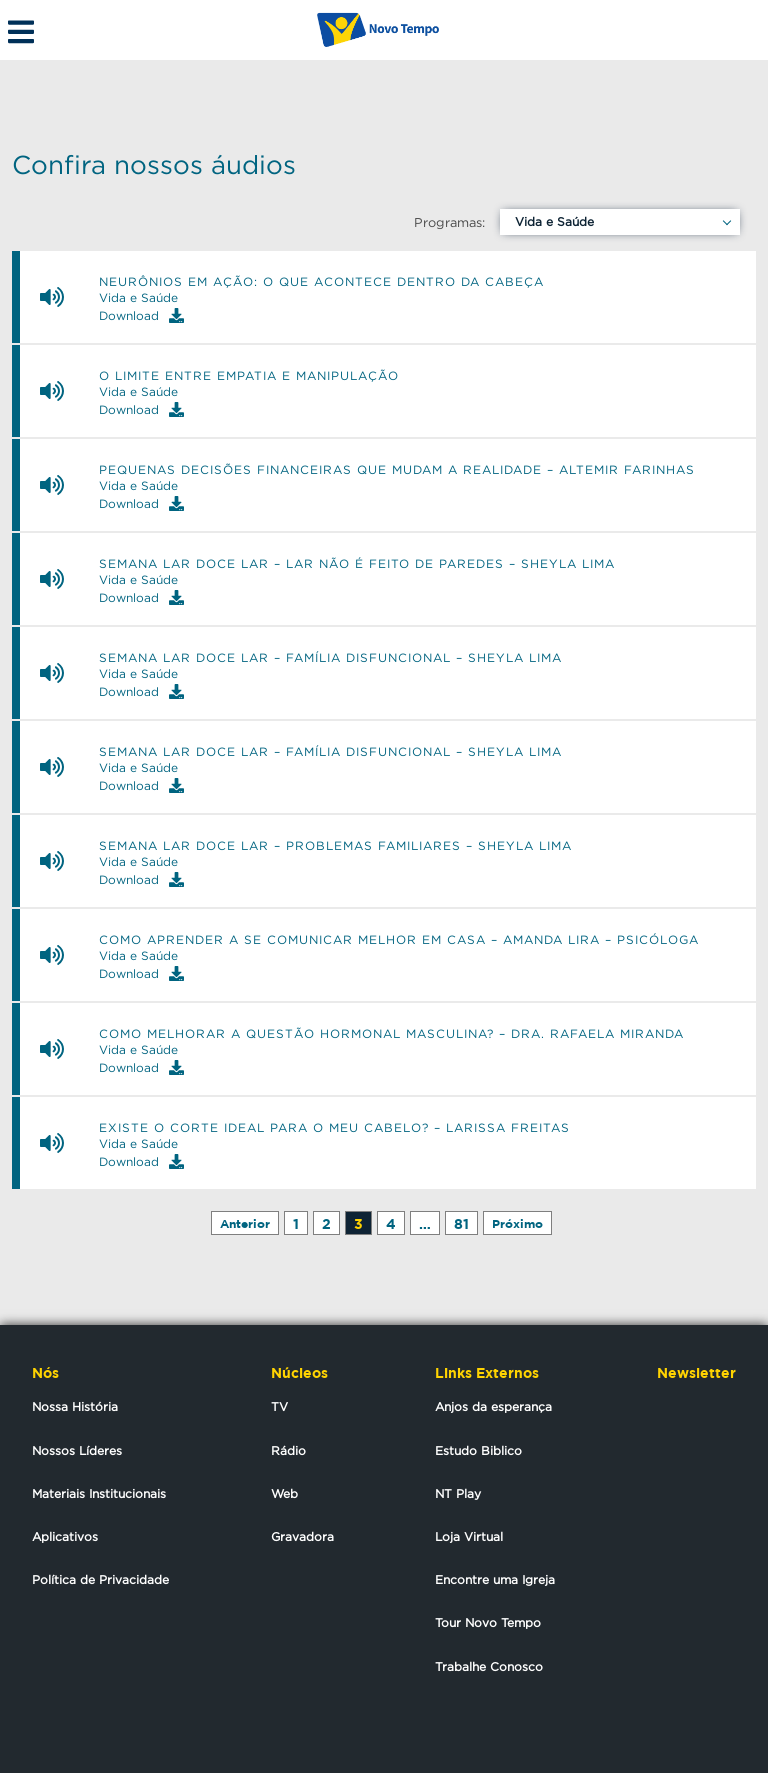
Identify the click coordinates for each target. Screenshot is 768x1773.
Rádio (288, 1450)
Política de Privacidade (100, 1579)
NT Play (458, 1493)
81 (461, 1223)
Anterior (245, 1223)
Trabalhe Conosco (489, 1666)
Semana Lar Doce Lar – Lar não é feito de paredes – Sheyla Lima (357, 564)
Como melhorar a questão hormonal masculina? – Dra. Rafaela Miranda (391, 1034)
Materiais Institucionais (99, 1493)
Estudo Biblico (478, 1450)
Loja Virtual (469, 1536)
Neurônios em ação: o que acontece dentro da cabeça (321, 282)
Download (141, 315)
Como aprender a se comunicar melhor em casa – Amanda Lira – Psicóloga (399, 940)
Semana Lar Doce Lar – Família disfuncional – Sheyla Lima (330, 658)
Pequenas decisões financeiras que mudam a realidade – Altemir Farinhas (397, 470)
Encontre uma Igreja (495, 1579)
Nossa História (75, 1406)
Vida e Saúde (554, 221)
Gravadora (302, 1536)
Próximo (517, 1223)
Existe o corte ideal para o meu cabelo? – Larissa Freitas (334, 1128)
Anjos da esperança (493, 1406)
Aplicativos (65, 1536)
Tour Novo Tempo (488, 1622)
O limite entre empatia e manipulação (249, 376)
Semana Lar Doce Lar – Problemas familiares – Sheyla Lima (335, 846)
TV (279, 1406)
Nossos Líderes (77, 1450)
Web (284, 1493)
